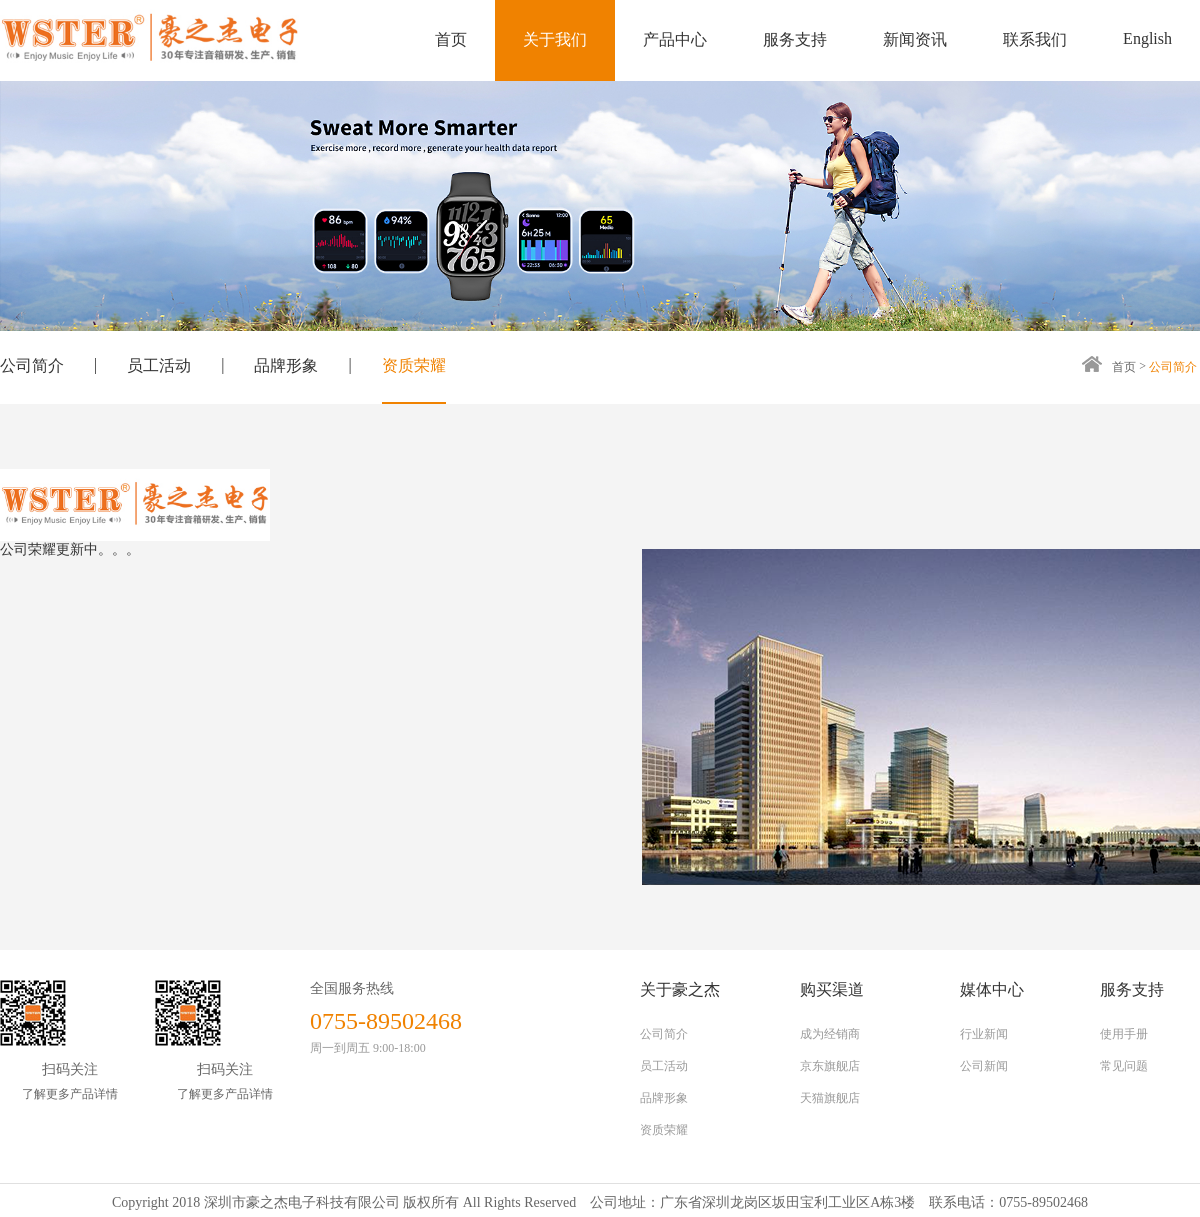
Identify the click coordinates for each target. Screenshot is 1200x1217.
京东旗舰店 (830, 1066)
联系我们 (1035, 39)
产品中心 (675, 39)
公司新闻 (984, 1066)
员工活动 (159, 365)
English (1147, 38)
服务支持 (795, 39)
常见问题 (1124, 1066)
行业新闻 (984, 1034)
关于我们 (555, 39)
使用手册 (1124, 1034)
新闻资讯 (915, 39)
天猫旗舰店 (830, 1098)
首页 (451, 39)
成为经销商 (830, 1034)
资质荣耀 (414, 365)
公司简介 (32, 365)
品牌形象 (286, 365)
